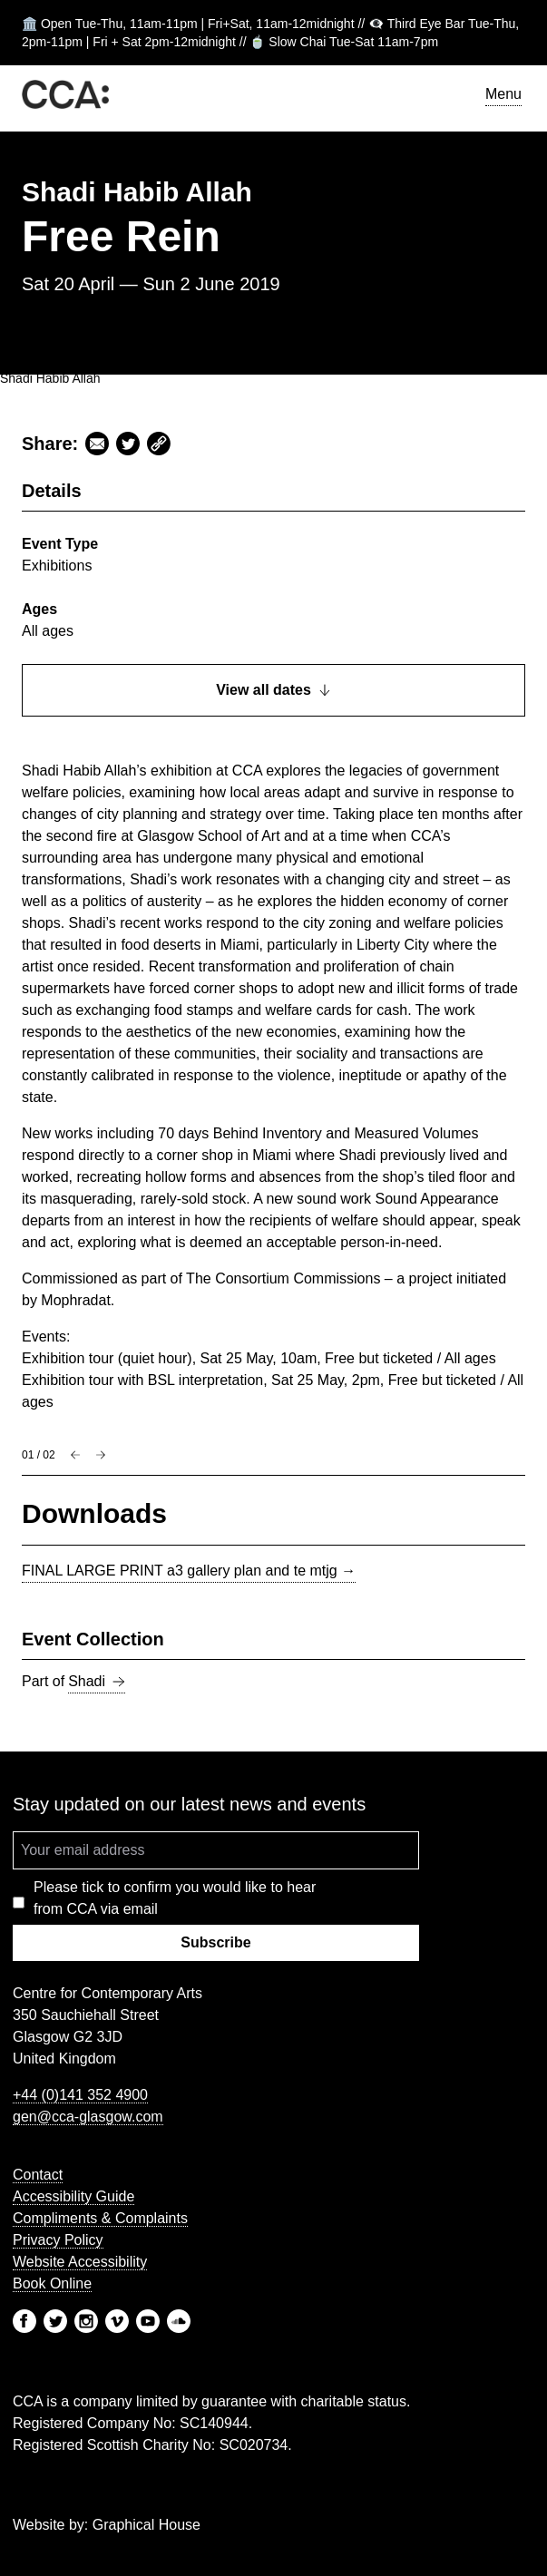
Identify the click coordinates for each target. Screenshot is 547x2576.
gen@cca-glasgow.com (88, 2116)
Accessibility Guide (73, 2196)
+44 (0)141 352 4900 (80, 2095)
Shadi (96, 1682)
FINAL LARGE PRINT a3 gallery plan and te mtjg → (189, 1570)
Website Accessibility (80, 2261)
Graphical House (146, 2524)
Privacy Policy (58, 2240)
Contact (38, 2174)
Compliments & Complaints (100, 2218)
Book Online (52, 2283)
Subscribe (215, 1942)
